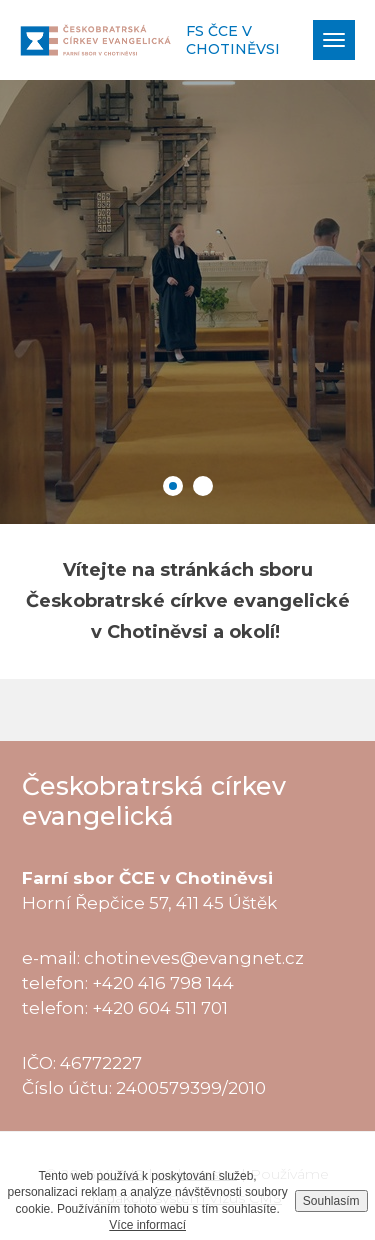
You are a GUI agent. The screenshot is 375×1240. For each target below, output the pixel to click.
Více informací (147, 1225)
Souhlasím (331, 1201)
